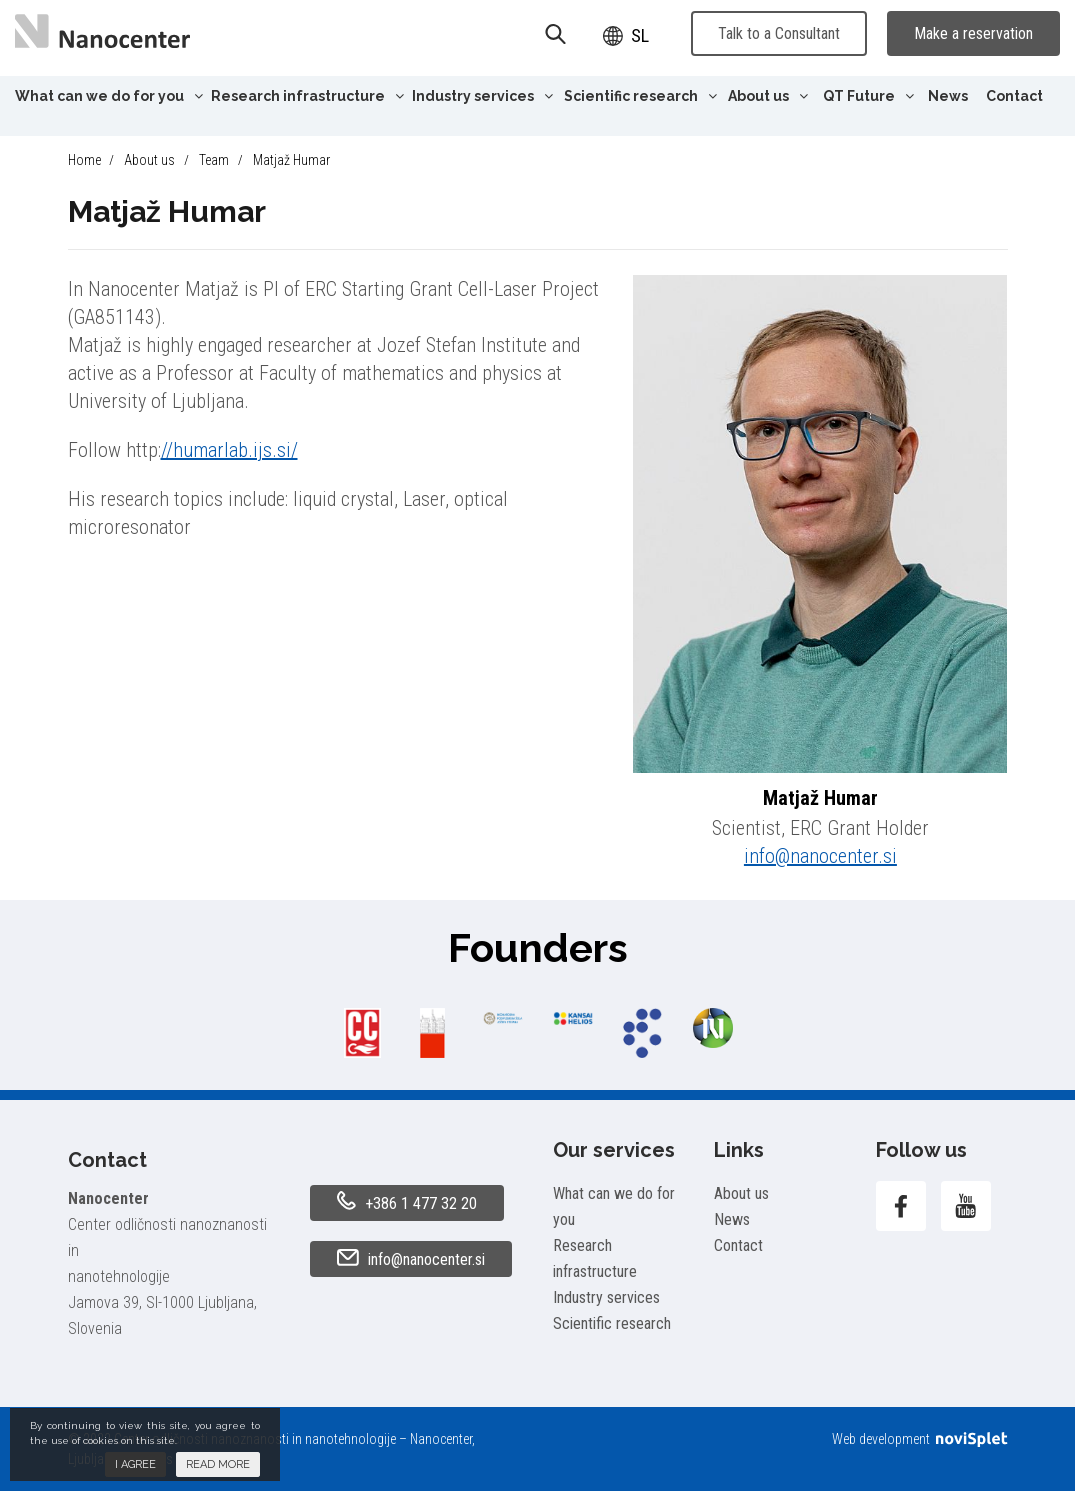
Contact (1014, 96)
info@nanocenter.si (820, 856)
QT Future (868, 96)
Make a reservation (973, 33)
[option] (363, 1033)
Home (84, 160)
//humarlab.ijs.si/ (229, 450)
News (948, 96)
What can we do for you (109, 96)
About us (768, 96)
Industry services (482, 96)
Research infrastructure (307, 96)
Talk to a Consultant (779, 33)
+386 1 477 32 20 (407, 1202)
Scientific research (640, 96)
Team (214, 160)
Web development (919, 1439)
